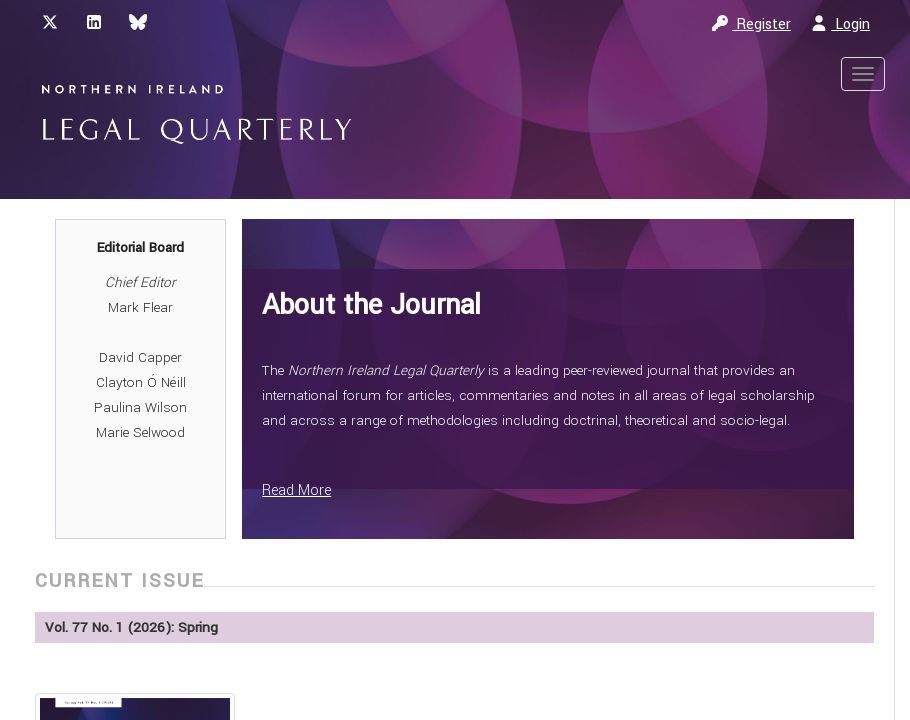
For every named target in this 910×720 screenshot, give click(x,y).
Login (840, 24)
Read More (296, 490)
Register (751, 24)
